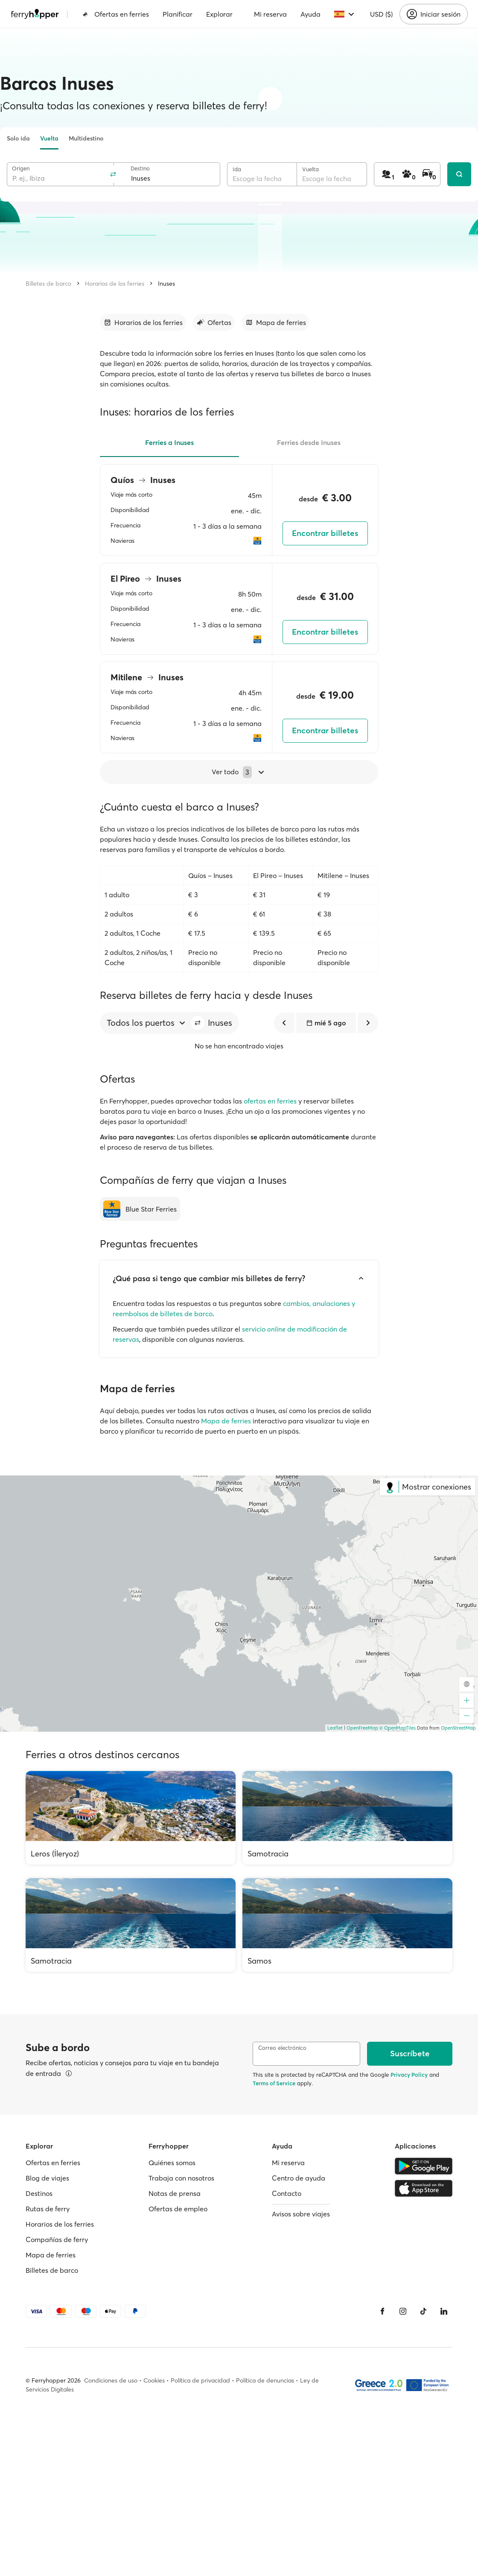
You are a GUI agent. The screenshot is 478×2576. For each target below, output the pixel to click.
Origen (20, 168)
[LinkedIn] (443, 2311)
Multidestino (86, 138)
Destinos (39, 2193)
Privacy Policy (409, 2074)
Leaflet (335, 1728)
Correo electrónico (282, 2048)
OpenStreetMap (458, 1728)
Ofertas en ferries (115, 14)
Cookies (154, 2380)
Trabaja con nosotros (181, 2178)
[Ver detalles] (69, 2073)
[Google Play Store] (423, 2166)
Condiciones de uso (110, 2380)
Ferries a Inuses (169, 442)
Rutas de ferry (48, 2208)
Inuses (166, 283)
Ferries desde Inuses (309, 442)
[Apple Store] (423, 2188)
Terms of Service (274, 2083)
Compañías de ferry (57, 2239)
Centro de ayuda (298, 2178)
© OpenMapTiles (397, 1728)
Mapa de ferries (226, 1421)
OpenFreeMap (362, 1728)
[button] (197, 1022)
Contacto (286, 2193)
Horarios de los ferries (114, 283)
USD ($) (381, 14)
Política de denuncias (265, 2380)
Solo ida (18, 138)
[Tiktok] (423, 2311)
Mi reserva (270, 14)
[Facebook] (382, 2311)
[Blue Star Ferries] (140, 1209)
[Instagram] (402, 2311)
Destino (140, 168)
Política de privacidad (200, 2380)
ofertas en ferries (270, 1101)
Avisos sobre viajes (301, 2214)
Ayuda (310, 14)
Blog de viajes (47, 2178)
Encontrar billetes (325, 533)
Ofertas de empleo (178, 2208)
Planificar (177, 14)
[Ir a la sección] (143, 322)
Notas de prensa (175, 2193)
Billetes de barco (48, 283)
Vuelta (49, 138)
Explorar (219, 14)
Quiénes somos (172, 2162)
